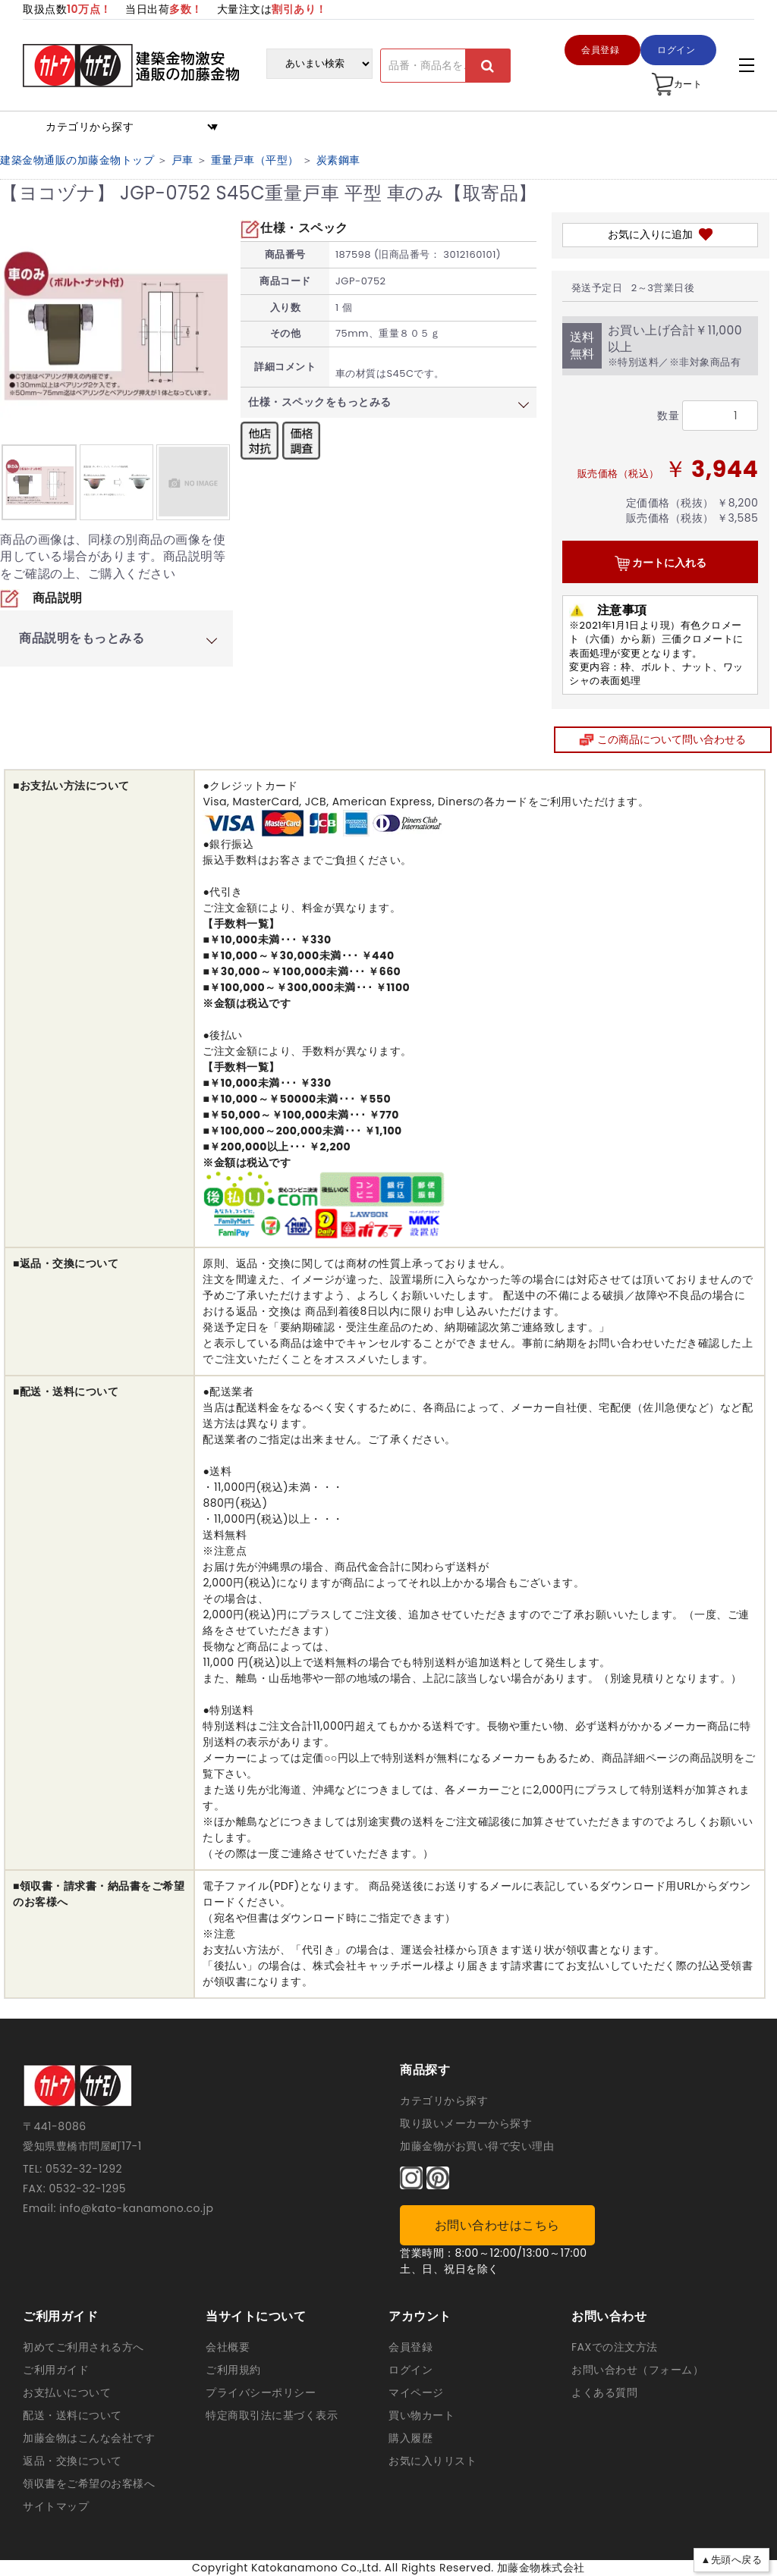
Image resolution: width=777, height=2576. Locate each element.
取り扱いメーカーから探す (466, 2123)
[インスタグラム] (411, 2178)
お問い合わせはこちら (497, 2225)
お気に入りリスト (432, 2460)
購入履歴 (410, 2438)
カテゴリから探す (444, 2100)
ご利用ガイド (56, 2369)
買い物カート (421, 2415)
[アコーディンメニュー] (746, 65)
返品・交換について (72, 2460)
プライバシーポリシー (261, 2392)
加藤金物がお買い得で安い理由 (477, 2146)
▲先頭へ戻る (732, 2559)
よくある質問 (604, 2392)
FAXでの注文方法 (614, 2347)
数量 (668, 416)
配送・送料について (72, 2415)
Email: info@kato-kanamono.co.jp (118, 2208)
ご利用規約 (233, 2369)
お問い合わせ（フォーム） (637, 2369)
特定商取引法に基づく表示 (272, 2415)
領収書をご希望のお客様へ (89, 2483)
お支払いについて (67, 2392)
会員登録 (410, 2347)
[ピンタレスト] (437, 2178)
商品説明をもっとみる (81, 638)
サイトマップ (56, 2506)
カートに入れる (660, 563)
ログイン (410, 2369)
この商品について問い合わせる (662, 739)
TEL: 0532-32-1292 (72, 2168)
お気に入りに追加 (660, 235)
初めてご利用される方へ (83, 2347)
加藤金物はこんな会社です (89, 2438)
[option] (39, 482)
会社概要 (228, 2347)
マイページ (416, 2392)
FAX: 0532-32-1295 (74, 2188)
